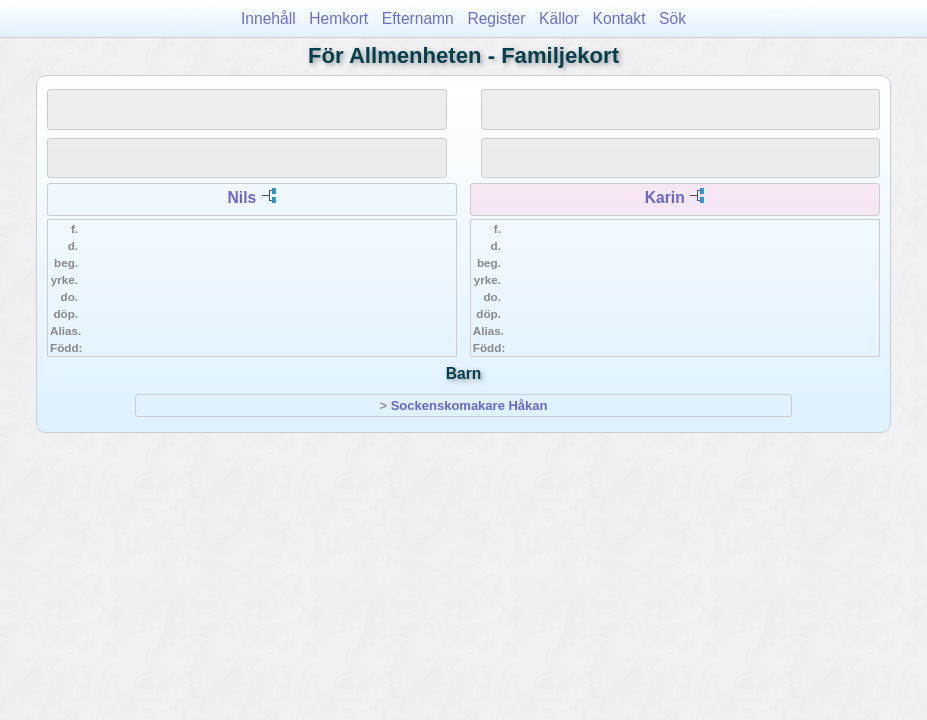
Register (496, 18)
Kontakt (619, 18)
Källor (559, 18)
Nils (242, 197)
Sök (672, 18)
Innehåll (268, 18)
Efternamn (418, 18)
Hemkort (338, 18)
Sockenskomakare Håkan (469, 405)
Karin (665, 197)
